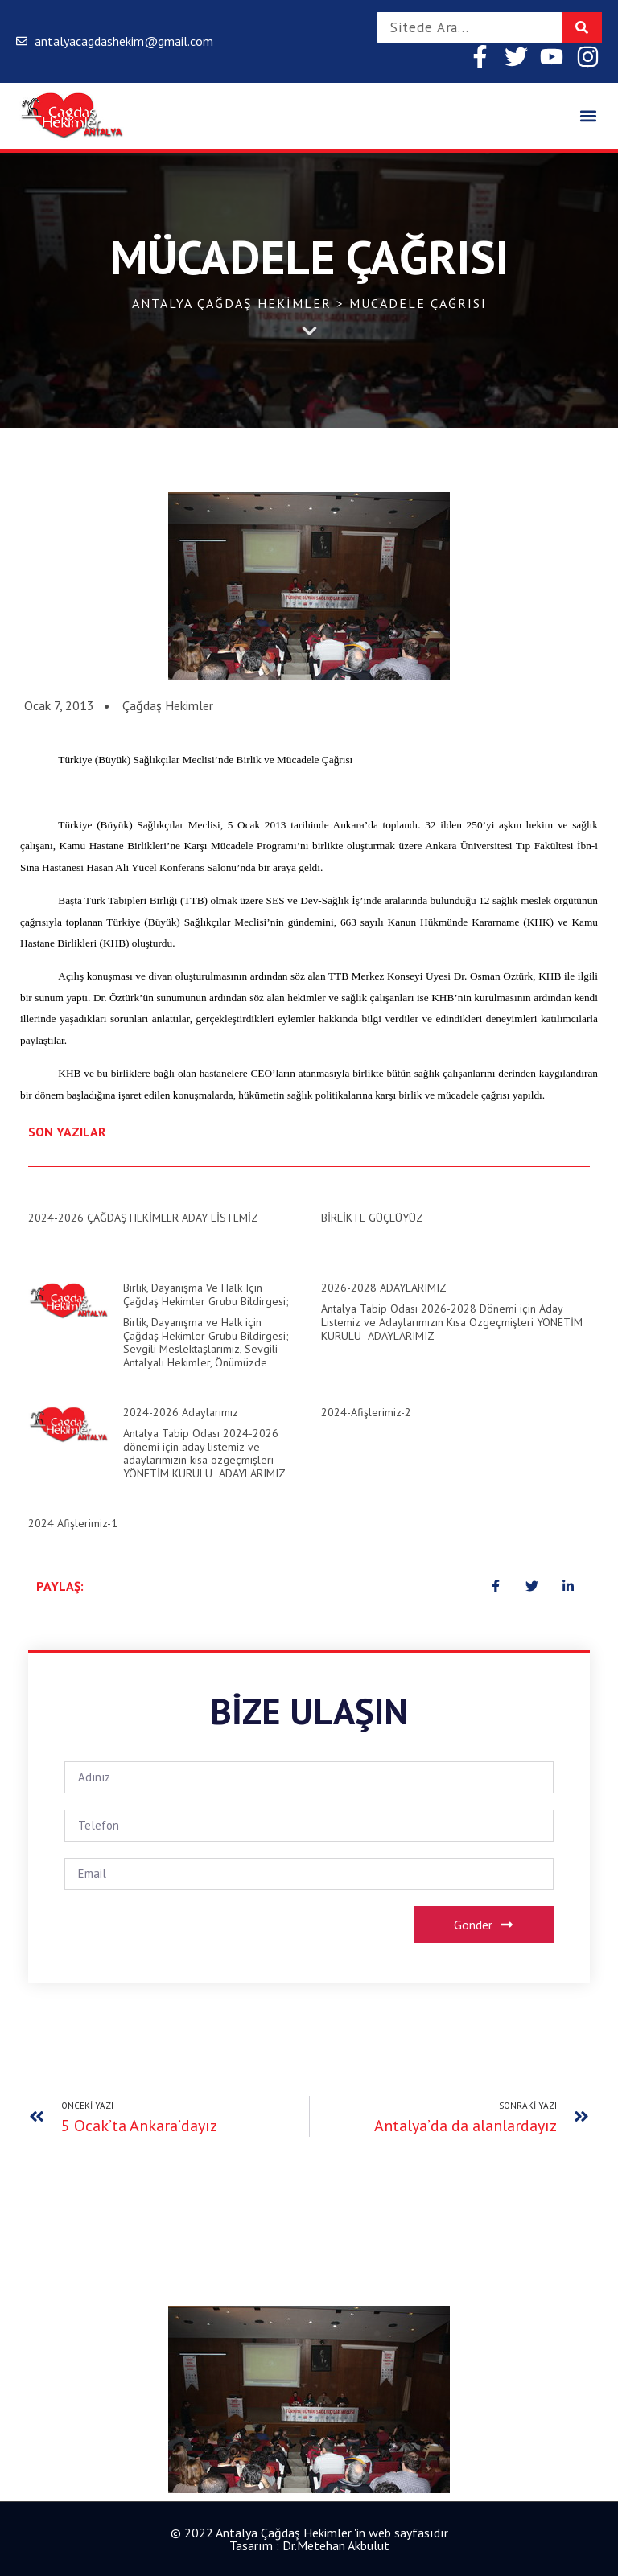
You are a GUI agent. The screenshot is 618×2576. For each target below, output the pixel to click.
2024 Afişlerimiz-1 (72, 1523)
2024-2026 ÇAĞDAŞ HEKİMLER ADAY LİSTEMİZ (143, 1217)
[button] (588, 116)
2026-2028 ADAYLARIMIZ (384, 1287)
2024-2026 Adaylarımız (180, 1412)
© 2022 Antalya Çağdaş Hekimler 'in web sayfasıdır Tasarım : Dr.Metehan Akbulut (309, 2539)
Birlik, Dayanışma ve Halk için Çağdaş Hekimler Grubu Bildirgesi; (206, 1294)
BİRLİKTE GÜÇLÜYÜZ (372, 1217)
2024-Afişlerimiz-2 (366, 1412)
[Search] (582, 27)
